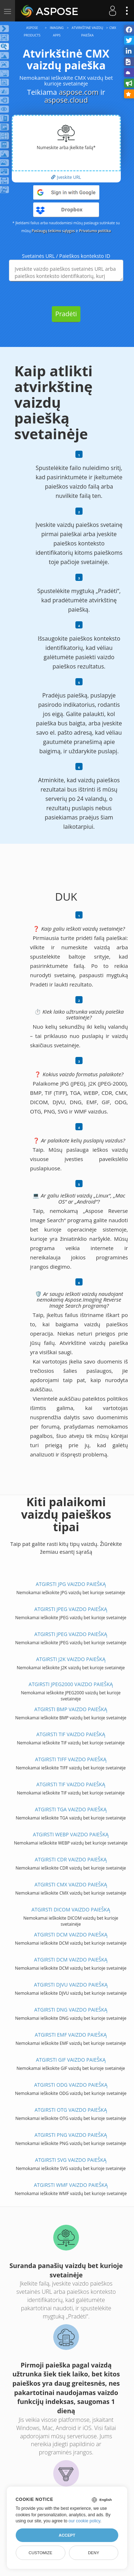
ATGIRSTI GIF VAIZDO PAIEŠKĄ (70, 2059)
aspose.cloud (66, 100)
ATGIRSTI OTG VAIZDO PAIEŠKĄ (71, 2109)
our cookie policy (84, 2520)
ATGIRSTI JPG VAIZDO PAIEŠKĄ (71, 1584)
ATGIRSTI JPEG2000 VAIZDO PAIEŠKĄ (71, 1684)
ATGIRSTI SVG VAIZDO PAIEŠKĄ (70, 2159)
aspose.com (79, 92)
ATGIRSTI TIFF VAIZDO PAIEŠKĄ (70, 1759)
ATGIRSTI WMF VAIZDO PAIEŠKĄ (71, 2184)
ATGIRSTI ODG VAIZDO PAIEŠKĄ (71, 2084)
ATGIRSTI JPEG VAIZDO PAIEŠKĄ (70, 1609)
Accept (67, 2535)
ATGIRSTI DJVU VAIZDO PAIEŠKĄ (71, 1984)
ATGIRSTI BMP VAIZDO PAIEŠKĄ (70, 1709)
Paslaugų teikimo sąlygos (53, 230)
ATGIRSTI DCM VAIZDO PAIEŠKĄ (70, 1934)
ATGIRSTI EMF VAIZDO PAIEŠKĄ (70, 2034)
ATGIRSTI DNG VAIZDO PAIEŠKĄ (71, 2009)
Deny (93, 2553)
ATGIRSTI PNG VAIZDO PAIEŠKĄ (71, 2134)
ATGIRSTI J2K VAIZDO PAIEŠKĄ (70, 1659)
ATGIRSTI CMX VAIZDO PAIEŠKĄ (70, 1884)
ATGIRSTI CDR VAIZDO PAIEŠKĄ (70, 1859)
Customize (40, 2553)
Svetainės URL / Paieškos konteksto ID (66, 256)
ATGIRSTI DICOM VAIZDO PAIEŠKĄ (70, 1909)
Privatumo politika (95, 230)
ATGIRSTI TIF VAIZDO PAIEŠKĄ (70, 1734)
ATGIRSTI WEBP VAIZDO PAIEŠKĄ (71, 1834)
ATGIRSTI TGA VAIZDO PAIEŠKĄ (70, 1809)
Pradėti (66, 313)
